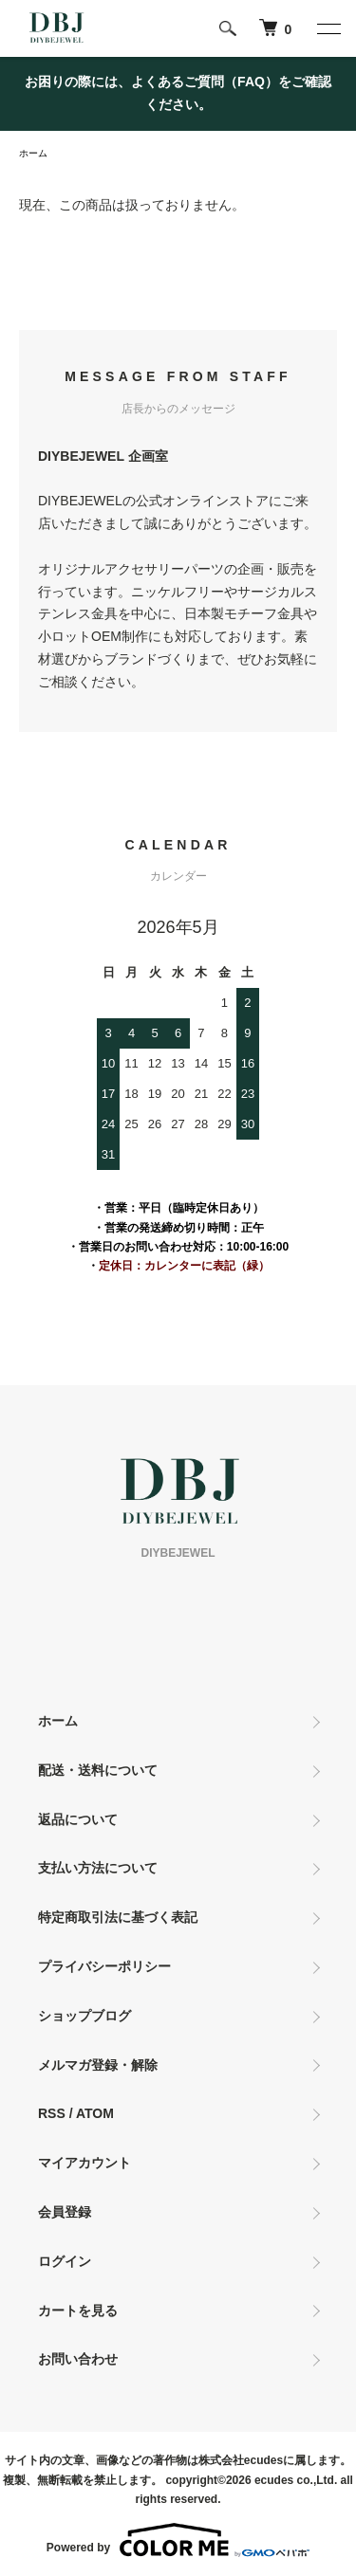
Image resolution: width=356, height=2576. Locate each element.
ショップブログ (84, 2015)
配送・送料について (98, 1770)
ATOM (95, 2113)
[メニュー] (327, 28)
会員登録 (64, 2212)
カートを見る (78, 2310)
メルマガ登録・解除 (98, 2065)
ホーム (33, 153)
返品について (78, 1819)
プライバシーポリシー (104, 1966)
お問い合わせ (78, 2358)
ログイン (64, 2261)
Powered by (178, 2540)
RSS (52, 2113)
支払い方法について (98, 1867)
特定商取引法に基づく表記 (117, 1917)
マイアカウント (84, 2162)
